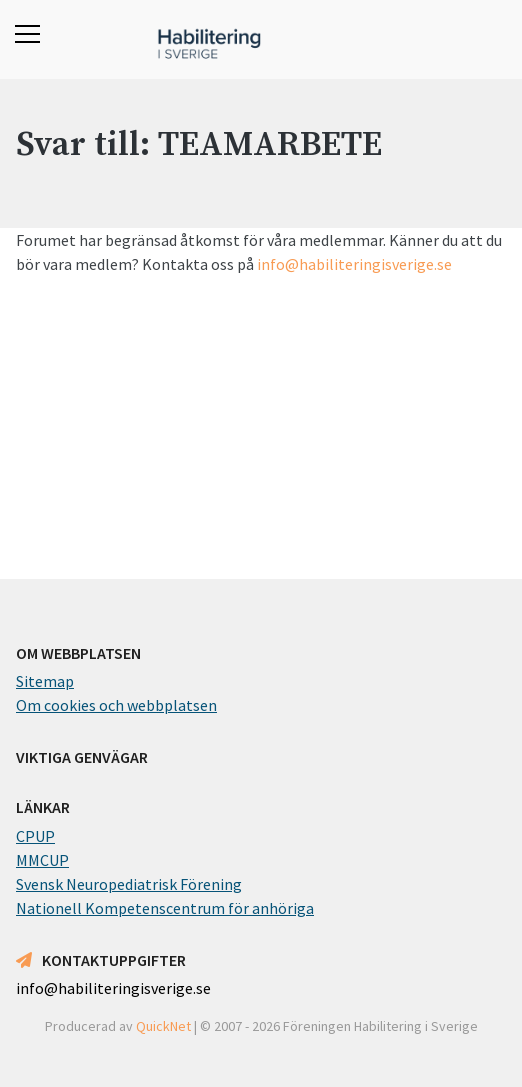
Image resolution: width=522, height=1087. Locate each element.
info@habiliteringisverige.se (354, 264)
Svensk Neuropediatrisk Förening (129, 884)
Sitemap (45, 681)
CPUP (35, 836)
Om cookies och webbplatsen (116, 705)
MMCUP (42, 860)
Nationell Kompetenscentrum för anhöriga (165, 908)
